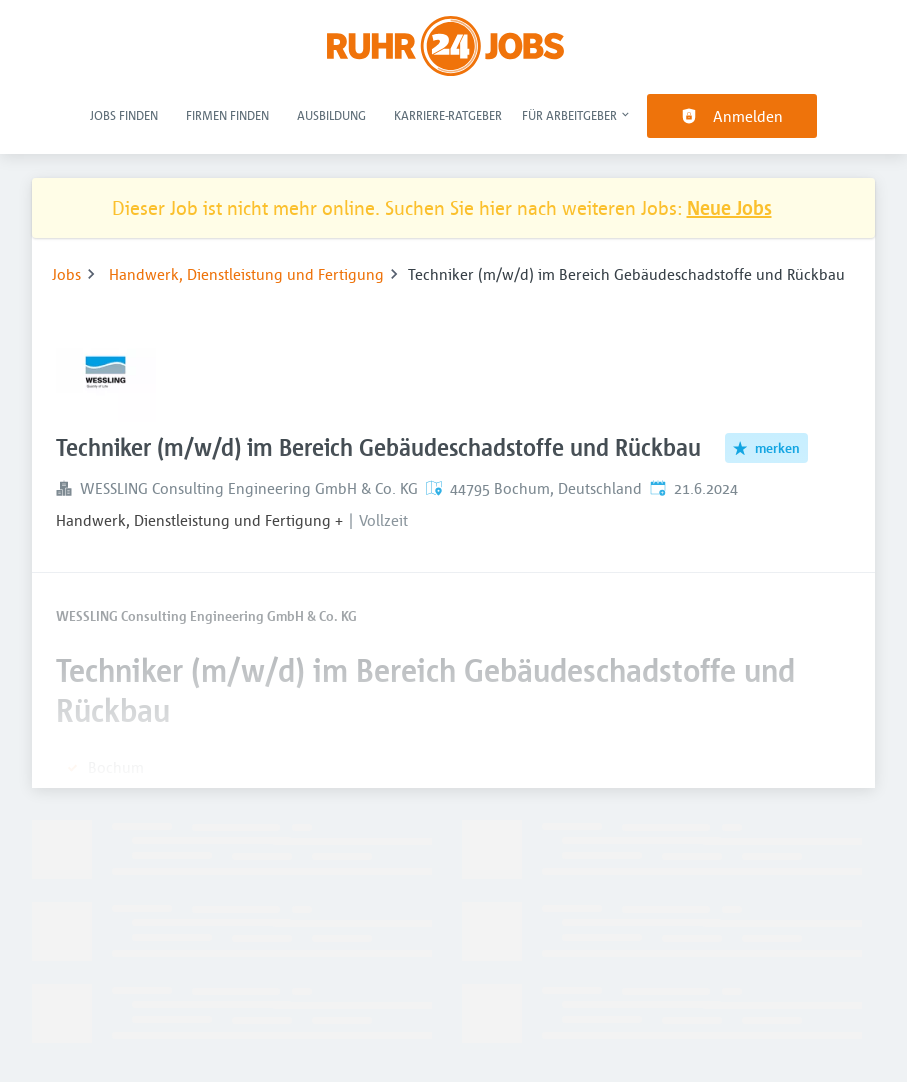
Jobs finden (124, 115)
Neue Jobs (729, 207)
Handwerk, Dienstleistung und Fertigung (246, 274)
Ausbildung (331, 115)
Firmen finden (227, 115)
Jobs (66, 274)
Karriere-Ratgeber (448, 115)
